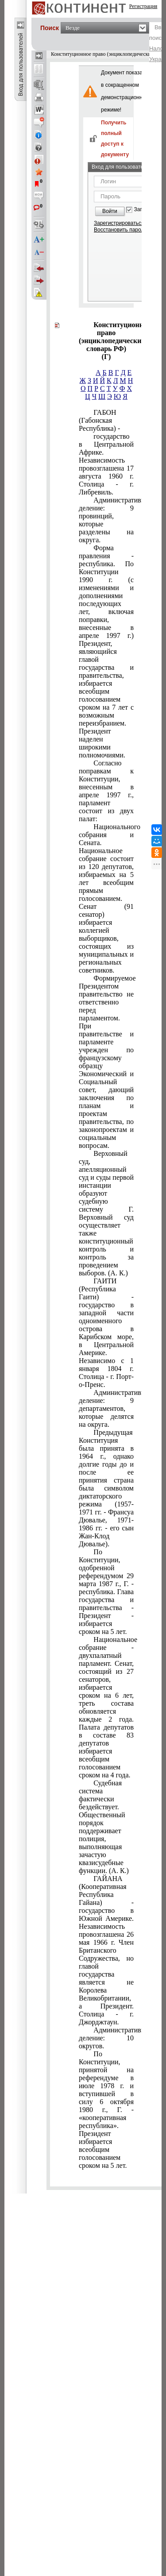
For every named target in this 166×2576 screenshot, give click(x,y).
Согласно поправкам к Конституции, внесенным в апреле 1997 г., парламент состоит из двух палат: (106, 791)
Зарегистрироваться (119, 223)
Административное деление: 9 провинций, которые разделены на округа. (106, 520)
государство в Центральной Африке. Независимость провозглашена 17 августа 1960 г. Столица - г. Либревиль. (106, 464)
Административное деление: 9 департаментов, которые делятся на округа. (106, 1408)
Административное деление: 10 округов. (106, 2038)
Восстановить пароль (120, 230)
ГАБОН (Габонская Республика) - (99, 420)
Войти (109, 211)
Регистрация (143, 6)
